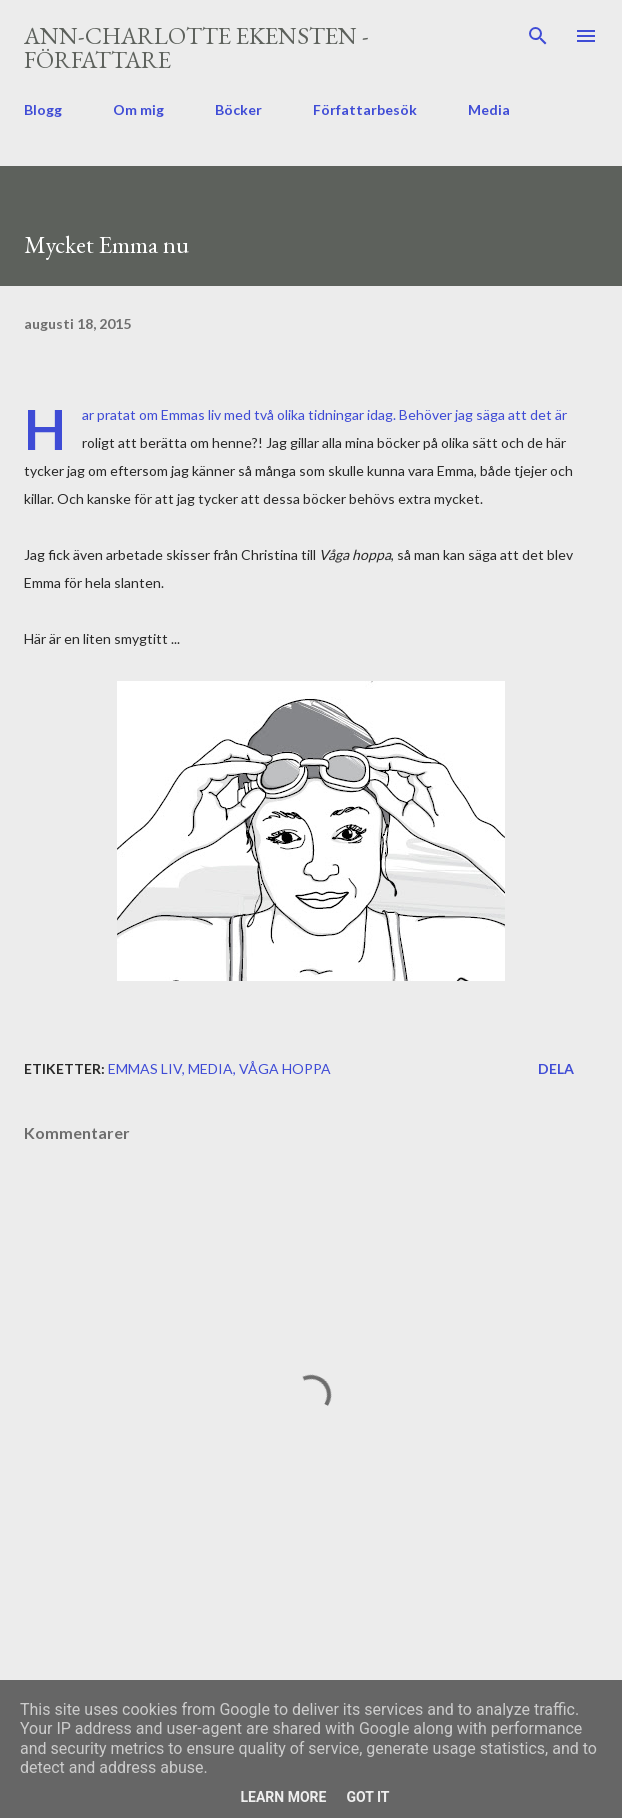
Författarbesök (365, 109)
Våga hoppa (285, 1068)
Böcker (238, 109)
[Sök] (538, 36)
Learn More (283, 1797)
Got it (367, 1797)
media (210, 1068)
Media (489, 109)
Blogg (43, 109)
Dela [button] (556, 1068)
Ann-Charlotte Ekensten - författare (196, 47)
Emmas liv (145, 1068)
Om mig (138, 109)
